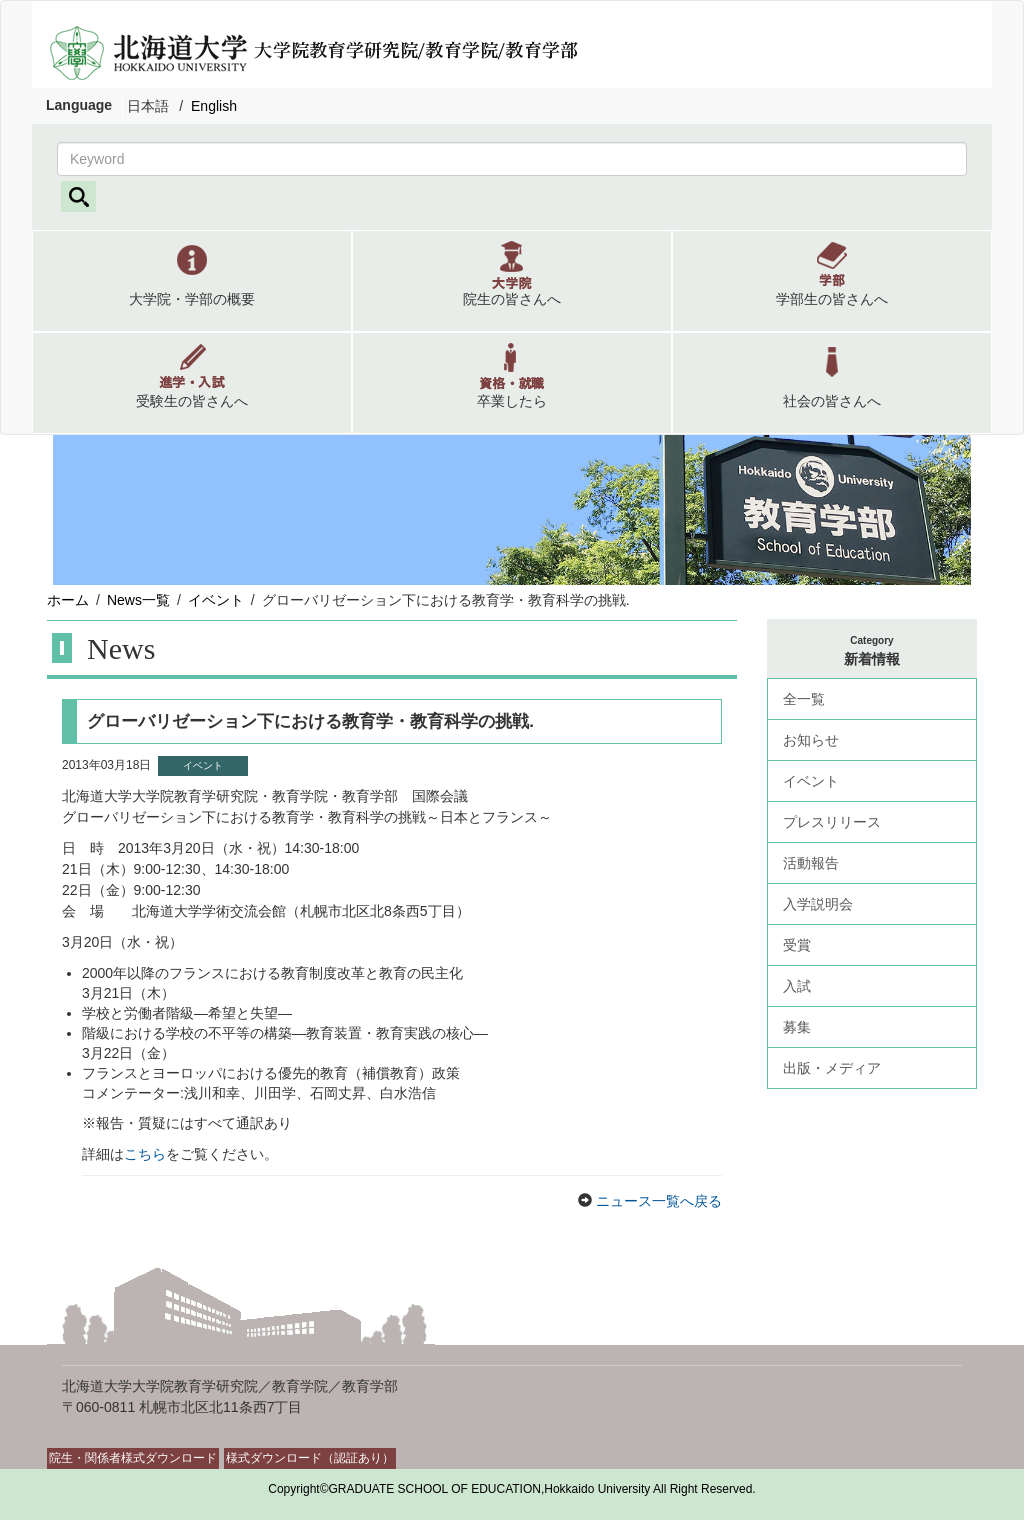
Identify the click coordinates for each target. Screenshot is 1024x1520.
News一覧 (138, 600)
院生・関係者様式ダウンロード (133, 1458)
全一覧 (804, 699)
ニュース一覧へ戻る (657, 1201)
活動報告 (811, 863)
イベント (216, 600)
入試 (797, 986)
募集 (797, 1027)
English (214, 106)
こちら (145, 1154)
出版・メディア (832, 1068)
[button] (192, 281)
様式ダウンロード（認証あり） (310, 1458)
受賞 (797, 945)
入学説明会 (818, 904)
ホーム (68, 600)
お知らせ (811, 740)
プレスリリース (832, 822)
